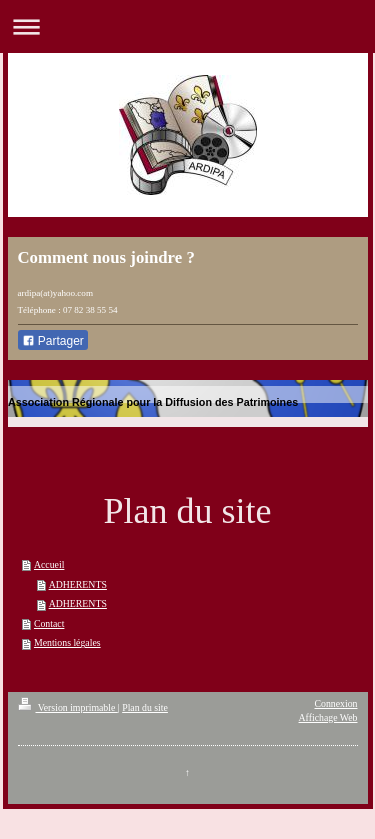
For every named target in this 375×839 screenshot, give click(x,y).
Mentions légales (67, 642)
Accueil (49, 564)
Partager (53, 341)
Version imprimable (68, 707)
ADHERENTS (78, 584)
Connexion (336, 703)
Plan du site (145, 707)
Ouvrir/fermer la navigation (187, 26)
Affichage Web (328, 717)
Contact (49, 623)
